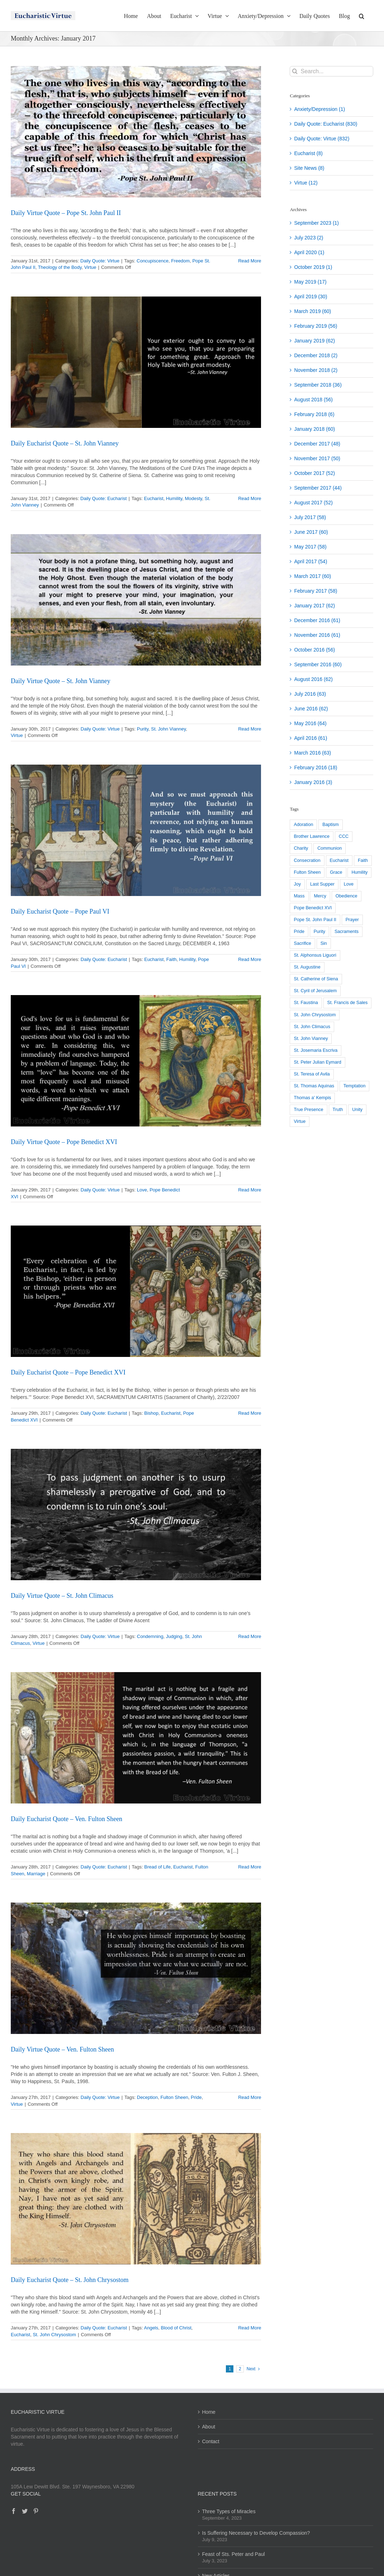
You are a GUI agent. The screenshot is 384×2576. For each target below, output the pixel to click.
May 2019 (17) (310, 282)
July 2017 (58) (310, 517)
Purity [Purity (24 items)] (319, 931)
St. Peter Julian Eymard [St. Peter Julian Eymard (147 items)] (317, 1062)
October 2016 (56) (314, 650)
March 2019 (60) (312, 311)
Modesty (193, 498)
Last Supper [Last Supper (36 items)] (322, 884)
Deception (147, 2097)
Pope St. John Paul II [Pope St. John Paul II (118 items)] (315, 919)
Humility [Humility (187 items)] (359, 872)
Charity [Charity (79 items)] (301, 848)
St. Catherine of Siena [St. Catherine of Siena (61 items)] (316, 978)
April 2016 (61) (310, 738)
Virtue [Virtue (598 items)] (299, 1121)
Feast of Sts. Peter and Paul (233, 2554)
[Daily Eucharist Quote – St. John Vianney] (136, 362)
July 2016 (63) (310, 694)
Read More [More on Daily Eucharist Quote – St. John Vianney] (249, 498)
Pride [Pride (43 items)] (299, 931)
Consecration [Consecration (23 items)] (307, 860)
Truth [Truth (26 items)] (338, 1109)
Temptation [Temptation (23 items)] (354, 1085)
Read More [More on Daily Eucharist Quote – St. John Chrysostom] (249, 2327)
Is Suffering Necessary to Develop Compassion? (256, 2533)
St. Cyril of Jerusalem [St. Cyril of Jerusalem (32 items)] (315, 990)
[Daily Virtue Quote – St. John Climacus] (136, 1514)
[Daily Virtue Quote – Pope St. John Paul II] (136, 131)
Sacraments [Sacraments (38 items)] (347, 931)
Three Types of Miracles (229, 2511)
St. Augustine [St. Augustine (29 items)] (307, 967)
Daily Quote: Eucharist (103, 498)
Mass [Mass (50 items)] (299, 896)
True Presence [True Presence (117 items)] (308, 1109)
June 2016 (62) (311, 708)
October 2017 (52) (314, 473)
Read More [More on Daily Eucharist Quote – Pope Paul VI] (249, 959)
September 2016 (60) (317, 664)
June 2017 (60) (311, 532)
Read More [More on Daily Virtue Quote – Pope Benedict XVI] (249, 1190)
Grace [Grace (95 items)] (336, 872)
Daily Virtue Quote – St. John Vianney (60, 681)
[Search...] (331, 71)
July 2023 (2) (308, 238)
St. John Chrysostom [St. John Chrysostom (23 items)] (315, 1014)
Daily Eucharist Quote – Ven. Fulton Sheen (66, 1819)
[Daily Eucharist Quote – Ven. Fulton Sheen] (136, 1737)
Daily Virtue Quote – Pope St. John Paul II (66, 212)
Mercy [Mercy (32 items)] (320, 896)
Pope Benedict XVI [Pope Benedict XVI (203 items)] (313, 907)
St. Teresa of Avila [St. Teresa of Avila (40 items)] (312, 1074)
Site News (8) (309, 168)
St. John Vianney (168, 729)
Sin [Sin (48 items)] (324, 943)
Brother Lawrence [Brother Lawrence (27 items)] (311, 836)
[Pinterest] (36, 2511)
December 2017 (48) (317, 444)
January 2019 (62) (314, 341)
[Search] (295, 71)
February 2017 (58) (315, 591)
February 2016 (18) (315, 767)
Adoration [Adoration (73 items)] (303, 824)
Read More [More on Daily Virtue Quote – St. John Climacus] (249, 1636)
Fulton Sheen (174, 2097)
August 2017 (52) (313, 502)
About (208, 2427)
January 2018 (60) (314, 429)
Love (142, 1190)
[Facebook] (13, 2511)
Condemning (150, 1636)
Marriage (36, 1873)
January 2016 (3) (313, 782)
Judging (174, 1636)
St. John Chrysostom (54, 2334)
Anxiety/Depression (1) (319, 109)
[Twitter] (25, 2511)
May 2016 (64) (310, 723)
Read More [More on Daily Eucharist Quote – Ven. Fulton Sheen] (249, 1867)
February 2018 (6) (314, 414)
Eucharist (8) (308, 153)
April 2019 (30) (310, 296)
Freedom (180, 260)
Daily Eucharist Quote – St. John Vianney (65, 443)
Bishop (151, 1413)
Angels (151, 2327)
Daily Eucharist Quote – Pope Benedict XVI (68, 1372)
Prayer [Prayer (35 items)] (352, 919)
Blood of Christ (176, 2327)
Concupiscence (153, 260)
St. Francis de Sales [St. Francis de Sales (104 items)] (347, 1002)
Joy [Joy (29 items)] (297, 884)
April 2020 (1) (309, 252)
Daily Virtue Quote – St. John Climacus (62, 1595)
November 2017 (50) (317, 458)
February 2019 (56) (315, 326)
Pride (196, 2097)
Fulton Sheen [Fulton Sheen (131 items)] (307, 872)
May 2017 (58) (310, 547)
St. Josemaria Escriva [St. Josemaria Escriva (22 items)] (315, 1050)
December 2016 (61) (317, 620)
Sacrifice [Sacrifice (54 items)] (302, 943)
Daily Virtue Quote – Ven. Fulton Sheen (62, 2049)
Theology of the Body (60, 267)
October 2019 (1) (313, 267)
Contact (210, 2441)
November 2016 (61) (317, 635)
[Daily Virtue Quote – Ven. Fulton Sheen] (136, 1968)
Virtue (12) (305, 183)
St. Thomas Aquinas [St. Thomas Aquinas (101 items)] (314, 1085)
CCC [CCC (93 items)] (344, 836)
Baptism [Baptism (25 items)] (330, 824)
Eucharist (153, 498)
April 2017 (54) (310, 561)
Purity (142, 729)
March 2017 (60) (312, 576)
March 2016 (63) (312, 753)
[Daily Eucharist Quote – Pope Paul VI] (136, 830)
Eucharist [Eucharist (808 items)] (339, 860)
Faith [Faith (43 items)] (363, 860)
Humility (174, 498)
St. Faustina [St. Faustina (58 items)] (306, 1002)
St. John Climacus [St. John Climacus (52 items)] (312, 1026)
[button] (361, 15)
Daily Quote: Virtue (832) (321, 138)
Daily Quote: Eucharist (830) (325, 124)
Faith (171, 959)
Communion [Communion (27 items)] (329, 848)
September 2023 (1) (316, 223)
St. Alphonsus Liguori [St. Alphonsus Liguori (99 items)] (315, 955)
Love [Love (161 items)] (349, 884)
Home (208, 2412)
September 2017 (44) (317, 488)
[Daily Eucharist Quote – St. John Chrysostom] (136, 2198)
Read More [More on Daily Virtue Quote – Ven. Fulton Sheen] (249, 2097)
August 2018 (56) (313, 399)
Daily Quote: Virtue (99, 260)
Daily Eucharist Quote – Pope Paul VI (60, 911)
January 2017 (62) (314, 605)
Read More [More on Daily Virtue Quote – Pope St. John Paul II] (249, 260)
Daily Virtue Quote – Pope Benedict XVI (64, 1141)
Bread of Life (157, 1867)
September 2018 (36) (317, 385)
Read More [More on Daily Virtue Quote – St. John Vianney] (249, 729)
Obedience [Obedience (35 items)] (346, 896)
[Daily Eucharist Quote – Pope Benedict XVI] (136, 1291)
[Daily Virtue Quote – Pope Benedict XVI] (136, 1060)
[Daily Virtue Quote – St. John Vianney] (136, 600)
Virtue (90, 267)
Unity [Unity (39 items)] (357, 1109)
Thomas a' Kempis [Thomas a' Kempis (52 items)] (312, 1097)
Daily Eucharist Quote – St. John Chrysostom (69, 2279)
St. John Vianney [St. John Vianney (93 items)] (311, 1038)
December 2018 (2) (315, 355)
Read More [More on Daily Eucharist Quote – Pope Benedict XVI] (249, 1413)
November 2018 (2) (315, 370)
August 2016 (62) (313, 679)
